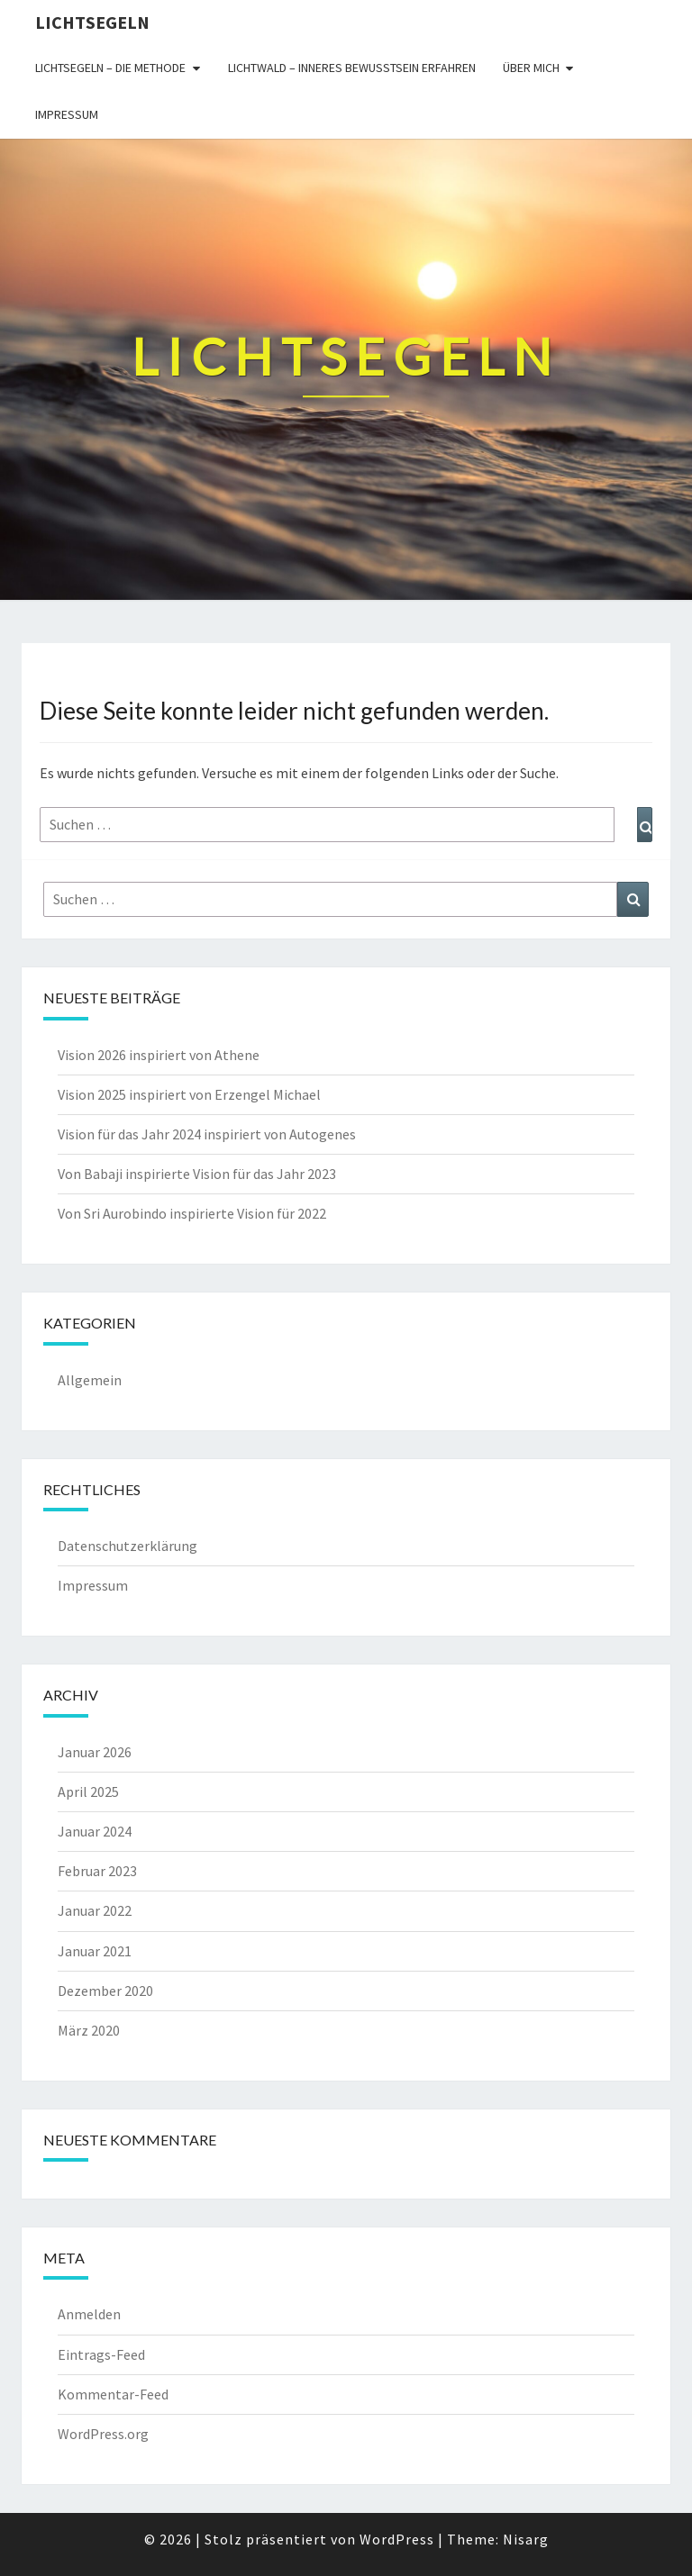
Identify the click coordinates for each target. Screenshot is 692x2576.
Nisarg (526, 2539)
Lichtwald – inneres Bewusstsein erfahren (352, 67)
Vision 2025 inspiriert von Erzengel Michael (189, 1094)
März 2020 (89, 2030)
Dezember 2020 (105, 1991)
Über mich (531, 67)
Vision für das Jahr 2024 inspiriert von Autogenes (207, 1134)
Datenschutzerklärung (127, 1546)
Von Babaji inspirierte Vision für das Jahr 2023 (197, 1174)
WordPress (397, 2539)
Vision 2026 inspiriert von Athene (159, 1055)
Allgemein (90, 1380)
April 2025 (88, 1791)
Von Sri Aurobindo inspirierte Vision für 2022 (192, 1213)
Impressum (66, 114)
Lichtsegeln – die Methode (110, 67)
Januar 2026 (95, 1752)
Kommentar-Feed (113, 2394)
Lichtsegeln (92, 22)
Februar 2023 (97, 1871)
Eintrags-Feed (101, 2354)
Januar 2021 (95, 1951)
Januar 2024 (95, 1831)
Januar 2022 (95, 1910)
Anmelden (89, 2314)
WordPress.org (103, 2434)
